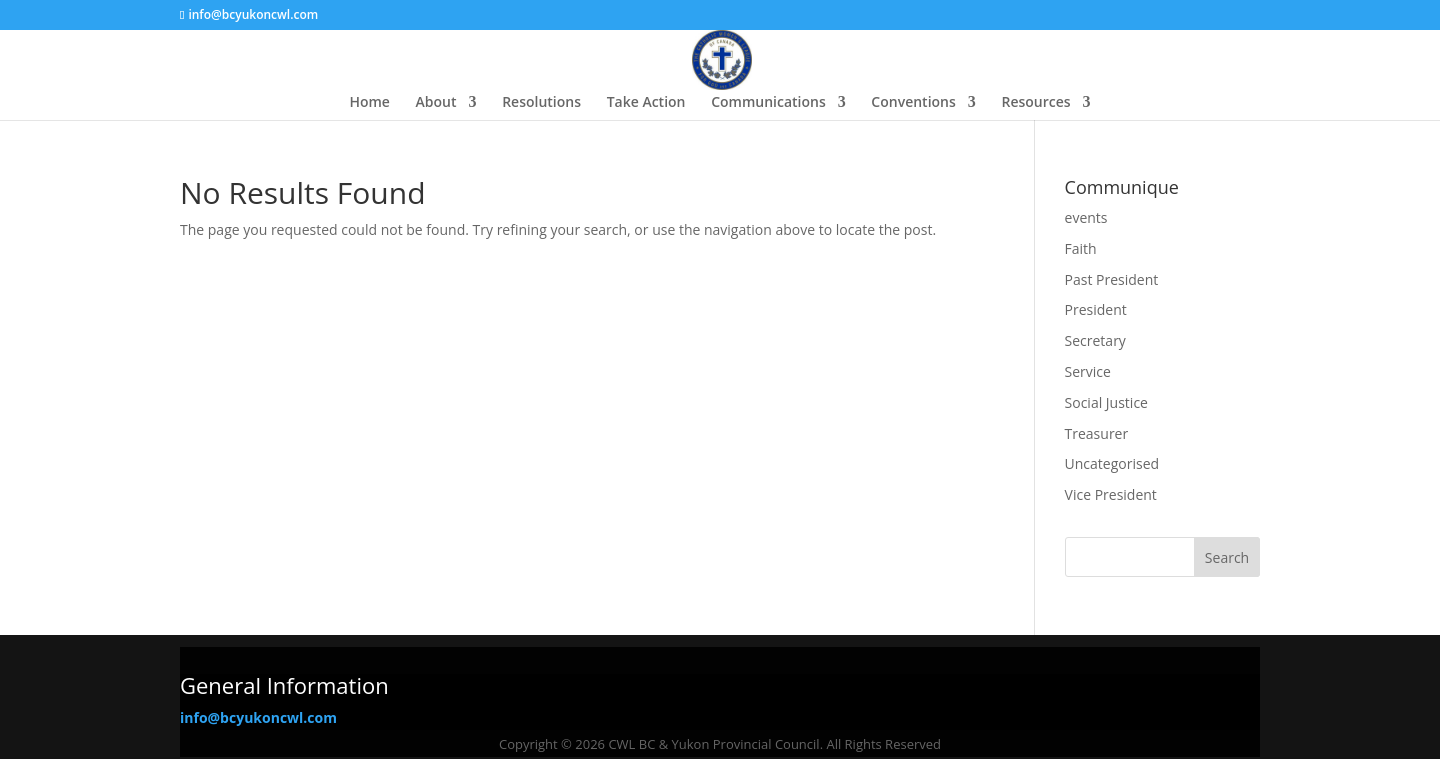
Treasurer (1097, 433)
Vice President (1111, 494)
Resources (1035, 103)
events (1086, 217)
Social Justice (1106, 402)
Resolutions (541, 103)
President (1096, 309)
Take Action (646, 103)
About (436, 103)
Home (369, 103)
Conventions (913, 103)
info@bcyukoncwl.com (258, 717)
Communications (768, 103)
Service (1088, 371)
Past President (1112, 279)
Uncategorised (1112, 463)
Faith (1081, 248)
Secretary (1095, 340)
